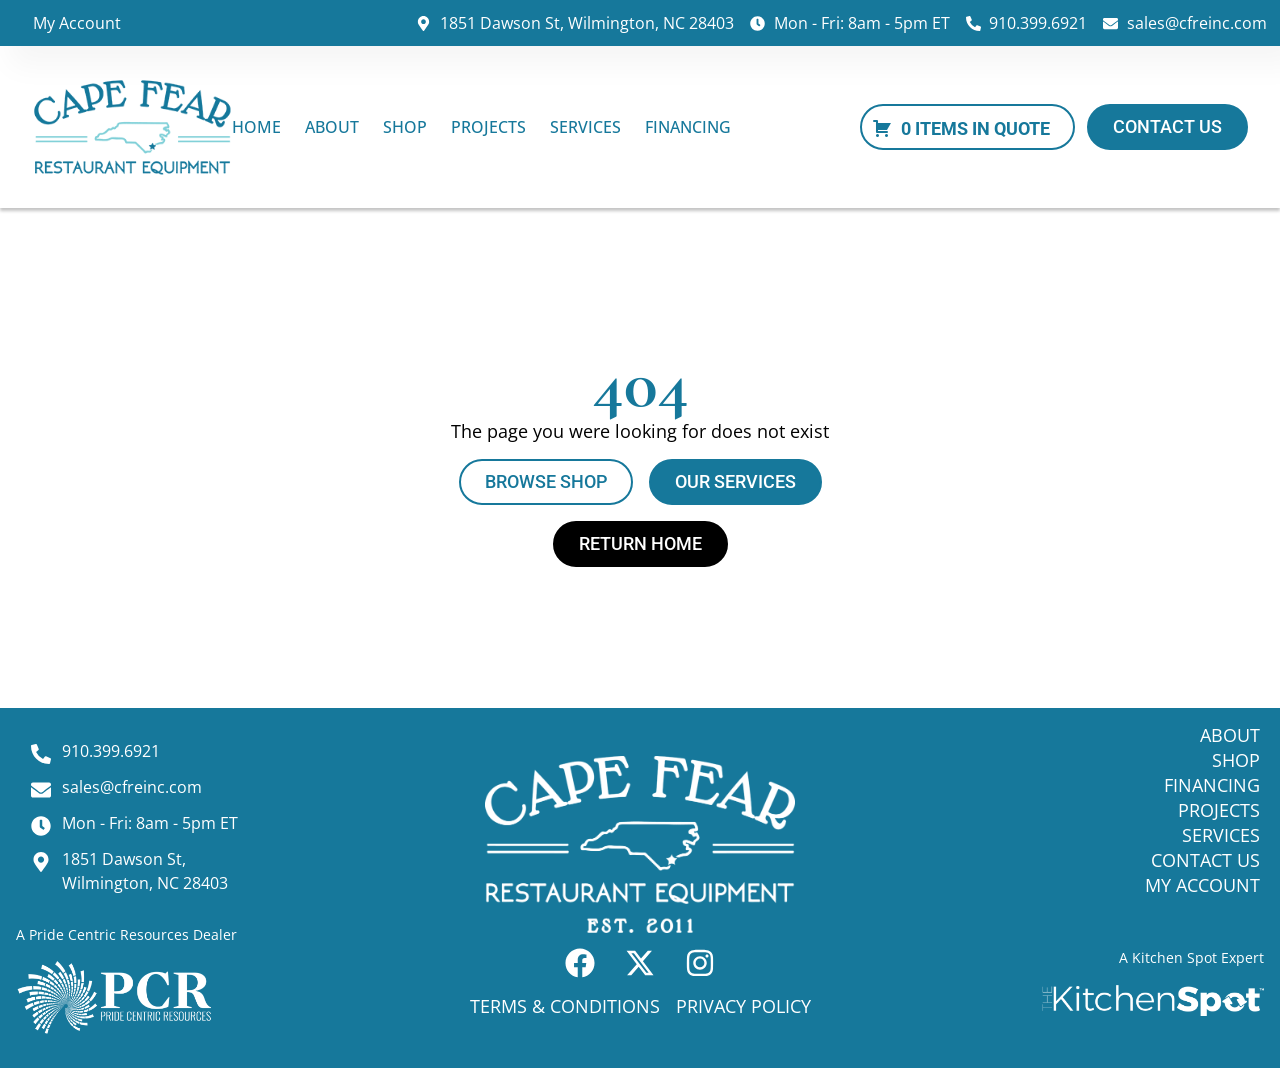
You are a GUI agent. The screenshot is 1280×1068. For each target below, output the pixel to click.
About (332, 127)
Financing (688, 127)
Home (256, 127)
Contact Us (1205, 860)
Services (585, 127)
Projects (488, 127)
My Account (77, 23)
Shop (405, 127)
